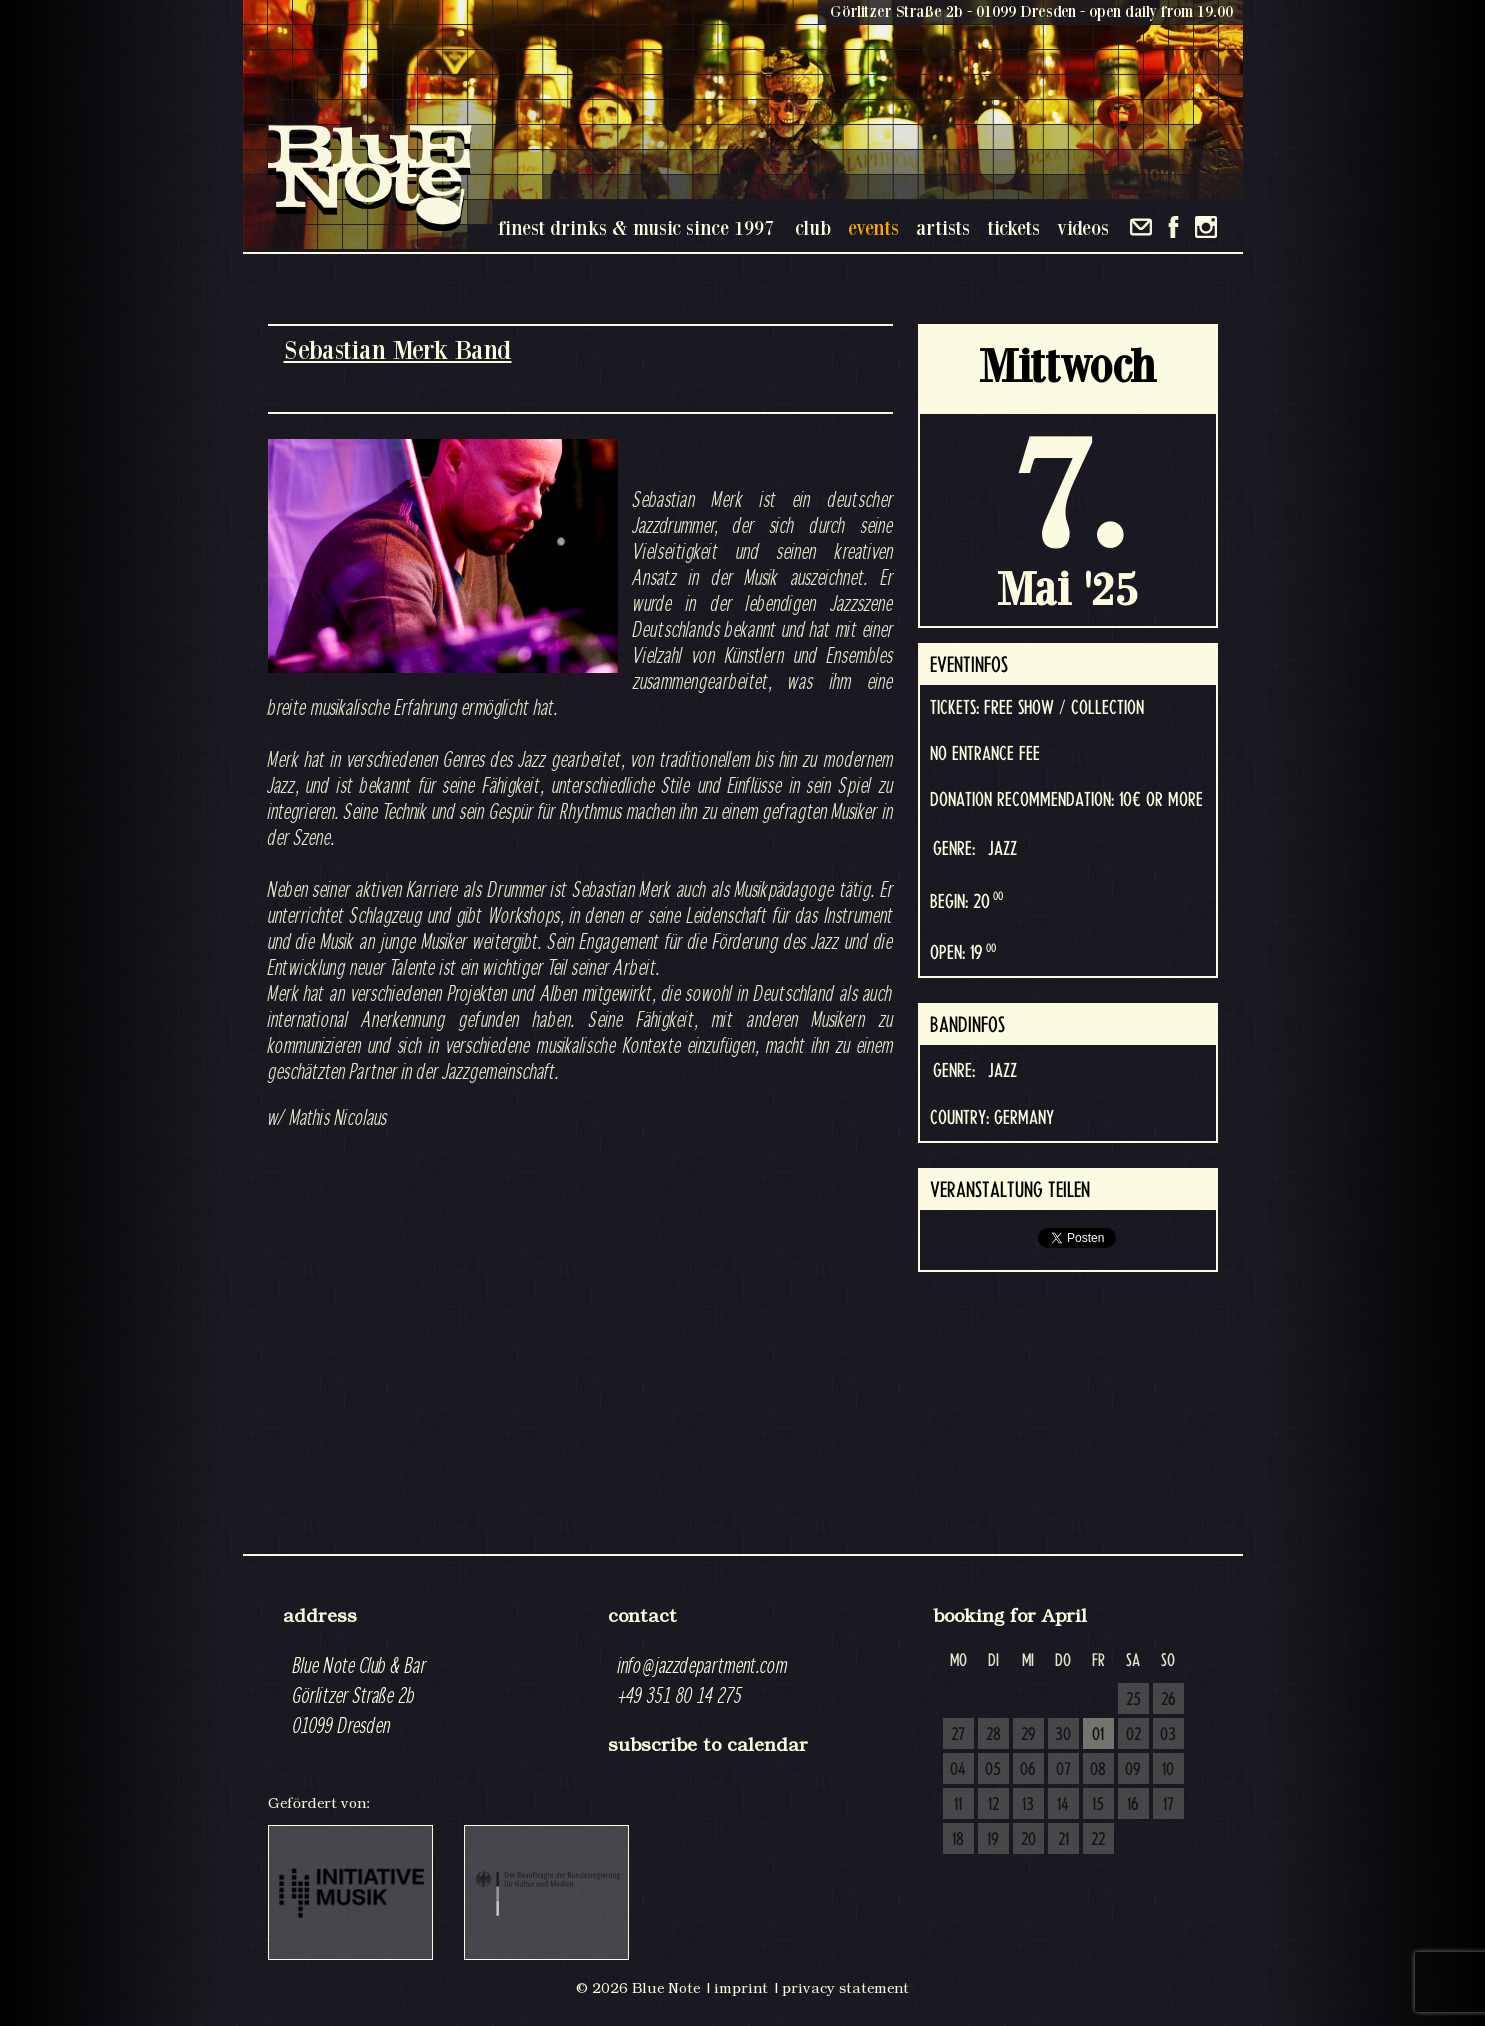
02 (1133, 1735)
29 (1028, 1735)
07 (1063, 1770)
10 (1168, 1770)
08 (1098, 1770)
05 (993, 1770)
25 (1133, 1700)
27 (958, 1735)
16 (1133, 1805)
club (813, 227)
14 (1063, 1805)
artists (943, 227)
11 (958, 1805)
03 (1168, 1735)
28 (993, 1735)
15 (1098, 1805)
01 (1098, 1735)
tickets (1013, 227)
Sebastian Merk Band (398, 349)
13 (1028, 1805)
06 (1028, 1770)
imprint (741, 1988)
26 (1168, 1700)
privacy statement (845, 1988)
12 (993, 1805)
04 (958, 1770)
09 (1133, 1770)
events (873, 227)
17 (1168, 1805)
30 (1063, 1735)
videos (1083, 227)
